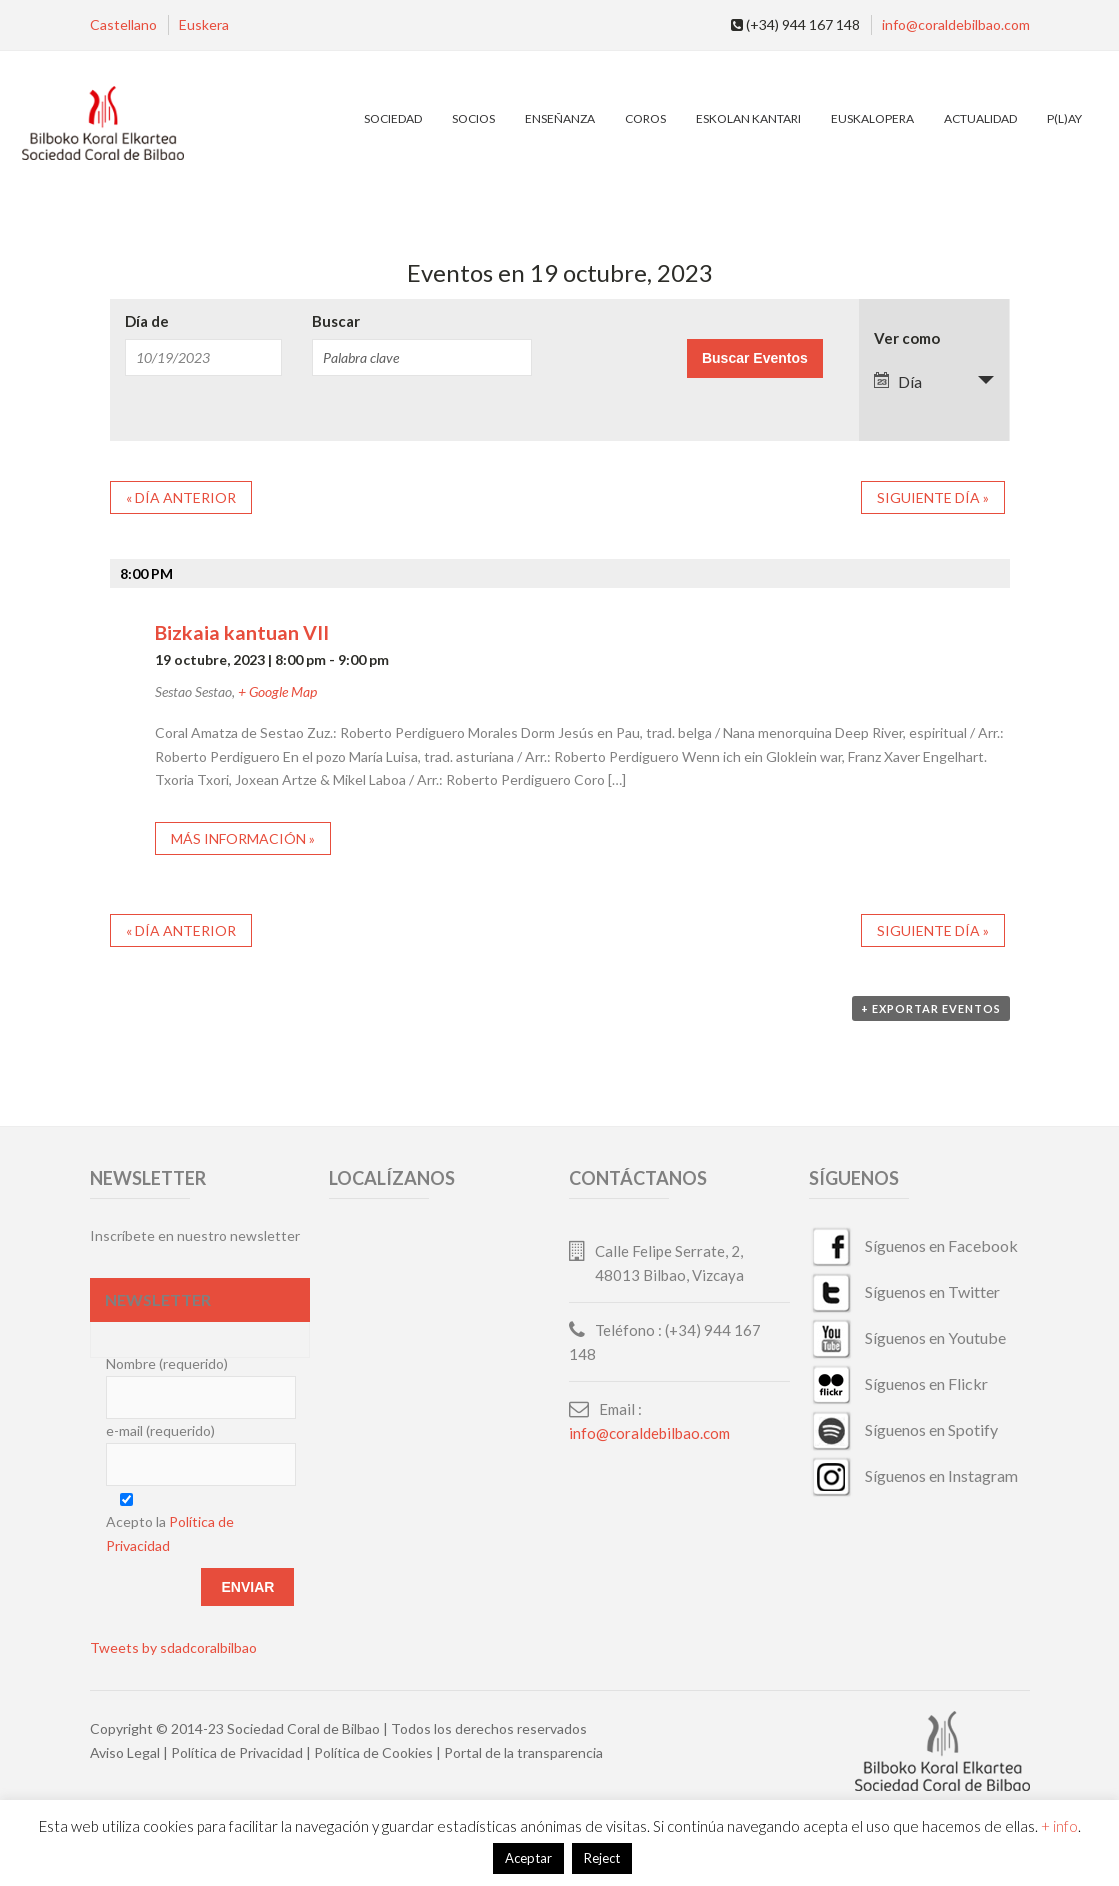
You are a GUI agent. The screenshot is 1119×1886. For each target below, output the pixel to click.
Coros (645, 118)
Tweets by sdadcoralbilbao (173, 1647)
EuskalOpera (872, 118)
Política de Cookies (373, 1752)
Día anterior (181, 497)
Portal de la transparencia (523, 1752)
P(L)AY (1064, 118)
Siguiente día (933, 497)
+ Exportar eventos (931, 1008)
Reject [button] (602, 1858)
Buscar (336, 321)
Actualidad (980, 118)
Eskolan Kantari (748, 118)
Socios (473, 118)
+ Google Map (277, 691)
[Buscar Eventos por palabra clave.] (422, 357)
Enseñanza (560, 118)
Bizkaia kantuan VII (242, 632)
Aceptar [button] (528, 1858)
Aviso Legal (125, 1752)
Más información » (243, 838)
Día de (147, 321)
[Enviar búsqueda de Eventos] (755, 358)
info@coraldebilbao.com (956, 24)
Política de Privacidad (237, 1752)
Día (898, 381)
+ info (1059, 1826)
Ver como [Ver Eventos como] (907, 338)
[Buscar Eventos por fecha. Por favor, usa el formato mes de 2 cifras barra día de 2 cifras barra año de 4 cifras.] (203, 357)
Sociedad (393, 118)
